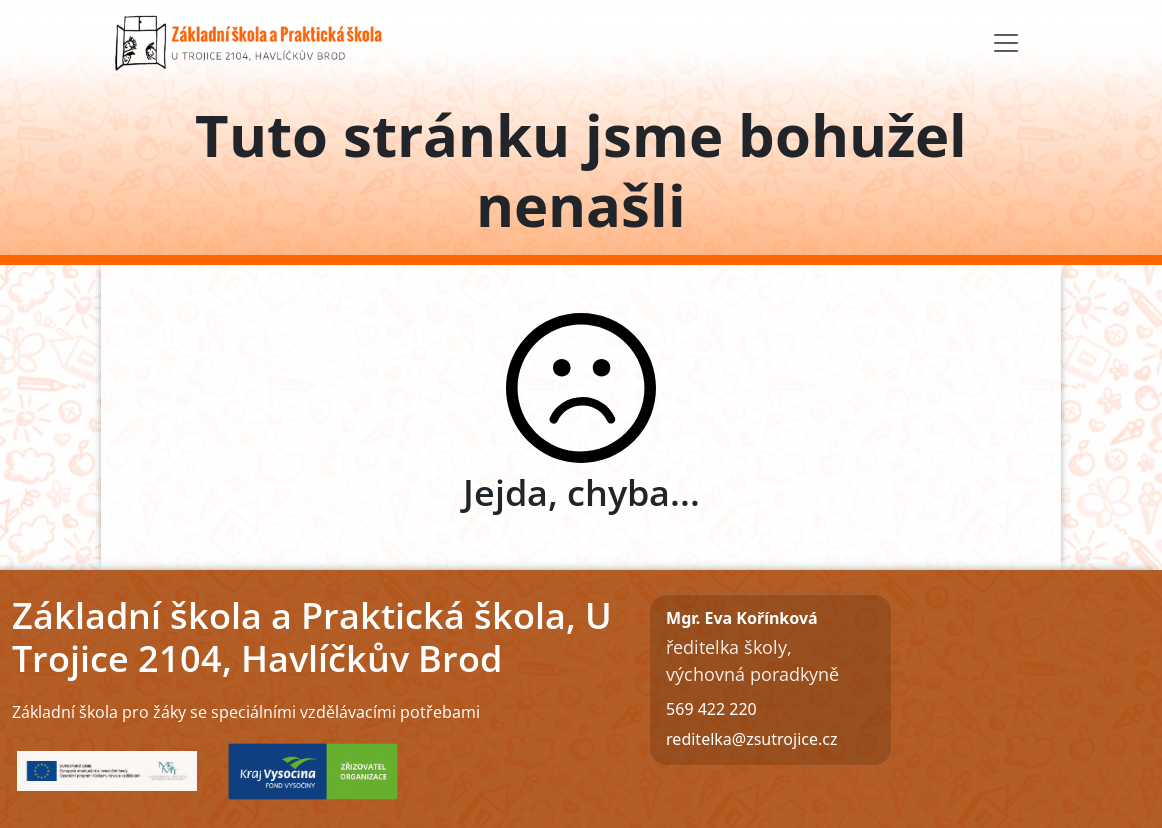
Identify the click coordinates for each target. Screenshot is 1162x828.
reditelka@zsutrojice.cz (751, 739)
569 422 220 (711, 709)
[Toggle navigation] (1006, 43)
